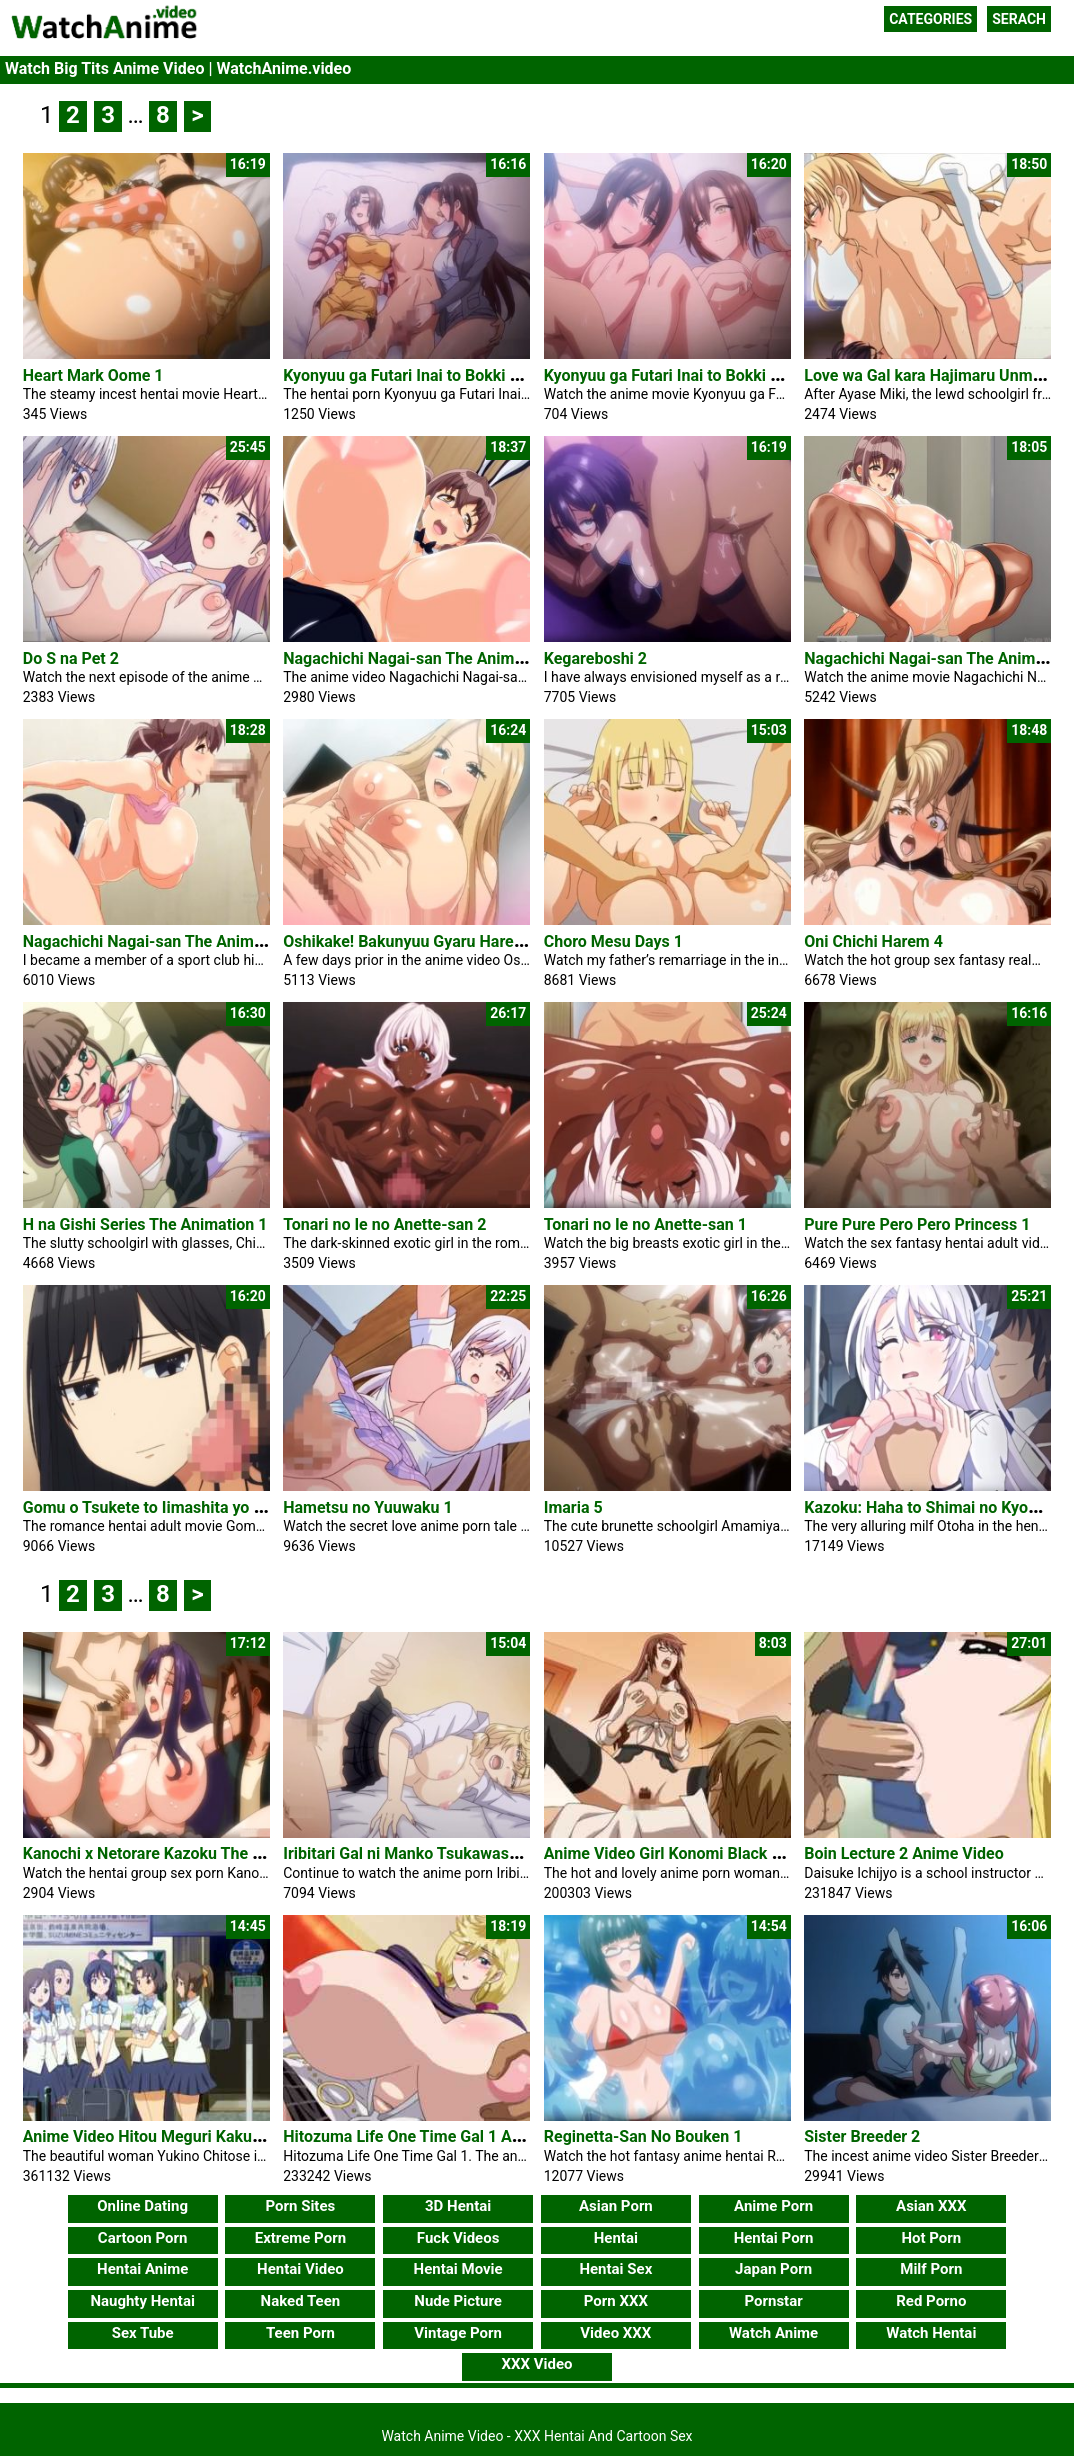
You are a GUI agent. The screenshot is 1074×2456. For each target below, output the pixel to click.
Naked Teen (301, 2301)
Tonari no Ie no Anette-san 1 (645, 1224)
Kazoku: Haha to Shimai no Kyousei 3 (937, 1507)
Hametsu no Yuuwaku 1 (367, 1507)
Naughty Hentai (142, 2301)
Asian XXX (931, 2206)
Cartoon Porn (143, 2238)
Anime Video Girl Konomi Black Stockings (693, 1853)
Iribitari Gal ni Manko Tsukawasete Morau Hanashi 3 (470, 1853)
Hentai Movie (458, 2269)
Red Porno (931, 2301)
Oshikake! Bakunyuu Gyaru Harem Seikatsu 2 (445, 941)
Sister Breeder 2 (862, 2136)
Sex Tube (143, 2333)
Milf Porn (931, 2269)
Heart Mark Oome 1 (93, 375)
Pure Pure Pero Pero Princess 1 (917, 1224)
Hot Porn (931, 2238)
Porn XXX (616, 2301)
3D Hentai (458, 2206)
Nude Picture (458, 2301)
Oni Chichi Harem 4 (873, 941)
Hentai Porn (774, 2238)
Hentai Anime (142, 2269)
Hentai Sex (615, 2269)
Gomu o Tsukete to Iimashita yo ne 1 (153, 1507)
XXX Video (536, 2364)
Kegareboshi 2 (595, 658)
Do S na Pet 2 (71, 658)
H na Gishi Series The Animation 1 (145, 1224)
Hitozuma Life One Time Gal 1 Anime (415, 2136)
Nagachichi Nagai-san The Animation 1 (163, 941)
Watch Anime (773, 2333)
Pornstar (773, 2301)
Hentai (616, 2238)
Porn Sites (301, 2206)
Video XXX (615, 2333)
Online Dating (142, 2206)
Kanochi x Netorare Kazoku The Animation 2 (181, 1853)
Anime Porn (773, 2206)
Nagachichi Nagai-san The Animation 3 (423, 658)
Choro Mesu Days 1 (613, 941)
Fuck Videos (458, 2238)
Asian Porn (616, 2206)
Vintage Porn (458, 2333)
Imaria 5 (573, 1507)
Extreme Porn (300, 2238)
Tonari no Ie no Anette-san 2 (384, 1224)
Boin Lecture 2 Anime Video (903, 1853)
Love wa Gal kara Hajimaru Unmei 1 (931, 375)
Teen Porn (300, 2333)
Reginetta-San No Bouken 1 (643, 2136)
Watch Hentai (931, 2333)
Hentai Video (300, 2269)
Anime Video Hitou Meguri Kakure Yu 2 (162, 2136)
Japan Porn (773, 2269)
